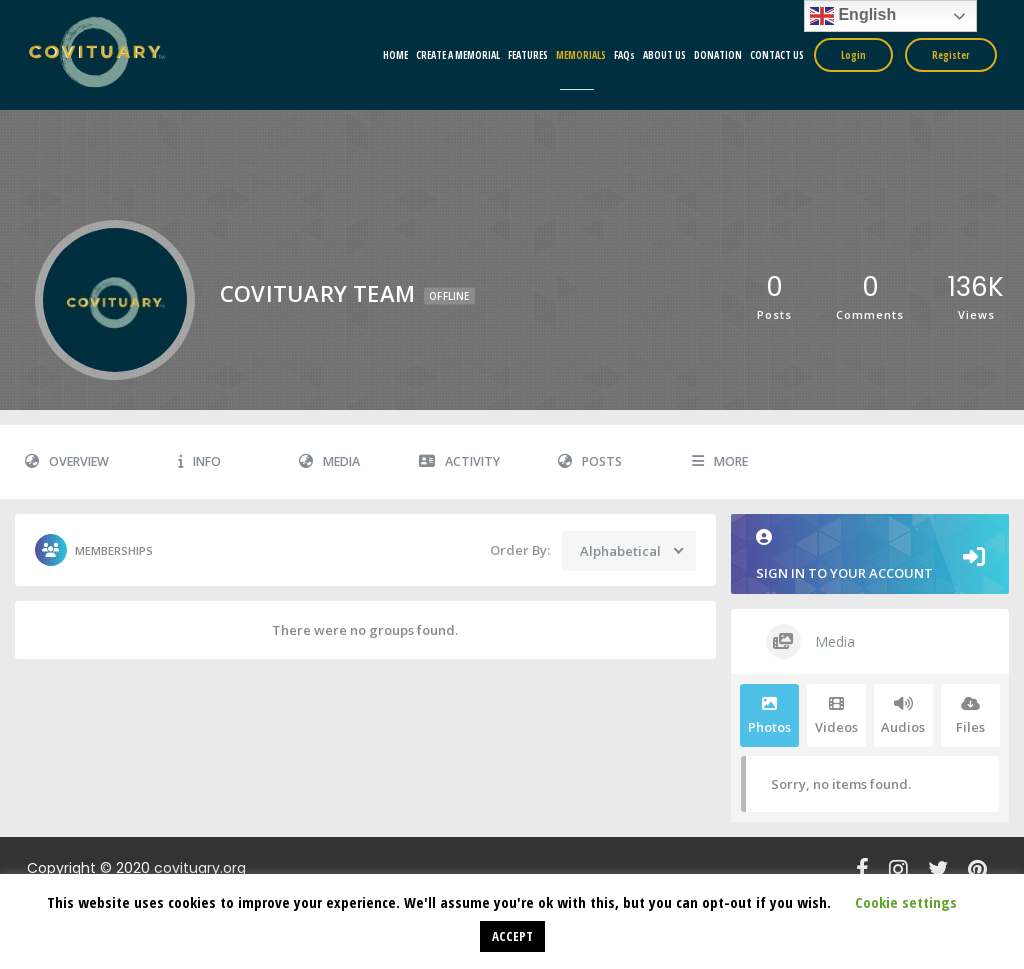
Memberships (94, 550)
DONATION (718, 55)
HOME (395, 55)
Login (853, 55)
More (720, 461)
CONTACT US (777, 55)
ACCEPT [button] (512, 936)
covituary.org (200, 868)
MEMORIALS (581, 55)
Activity (459, 461)
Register (951, 55)
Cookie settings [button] (906, 902)
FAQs (624, 55)
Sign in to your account (870, 555)
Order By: (520, 550)
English (853, 16)
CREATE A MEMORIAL (458, 55)
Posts (590, 461)
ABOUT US (664, 55)
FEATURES (528, 55)
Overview (67, 461)
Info (199, 461)
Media (329, 461)
